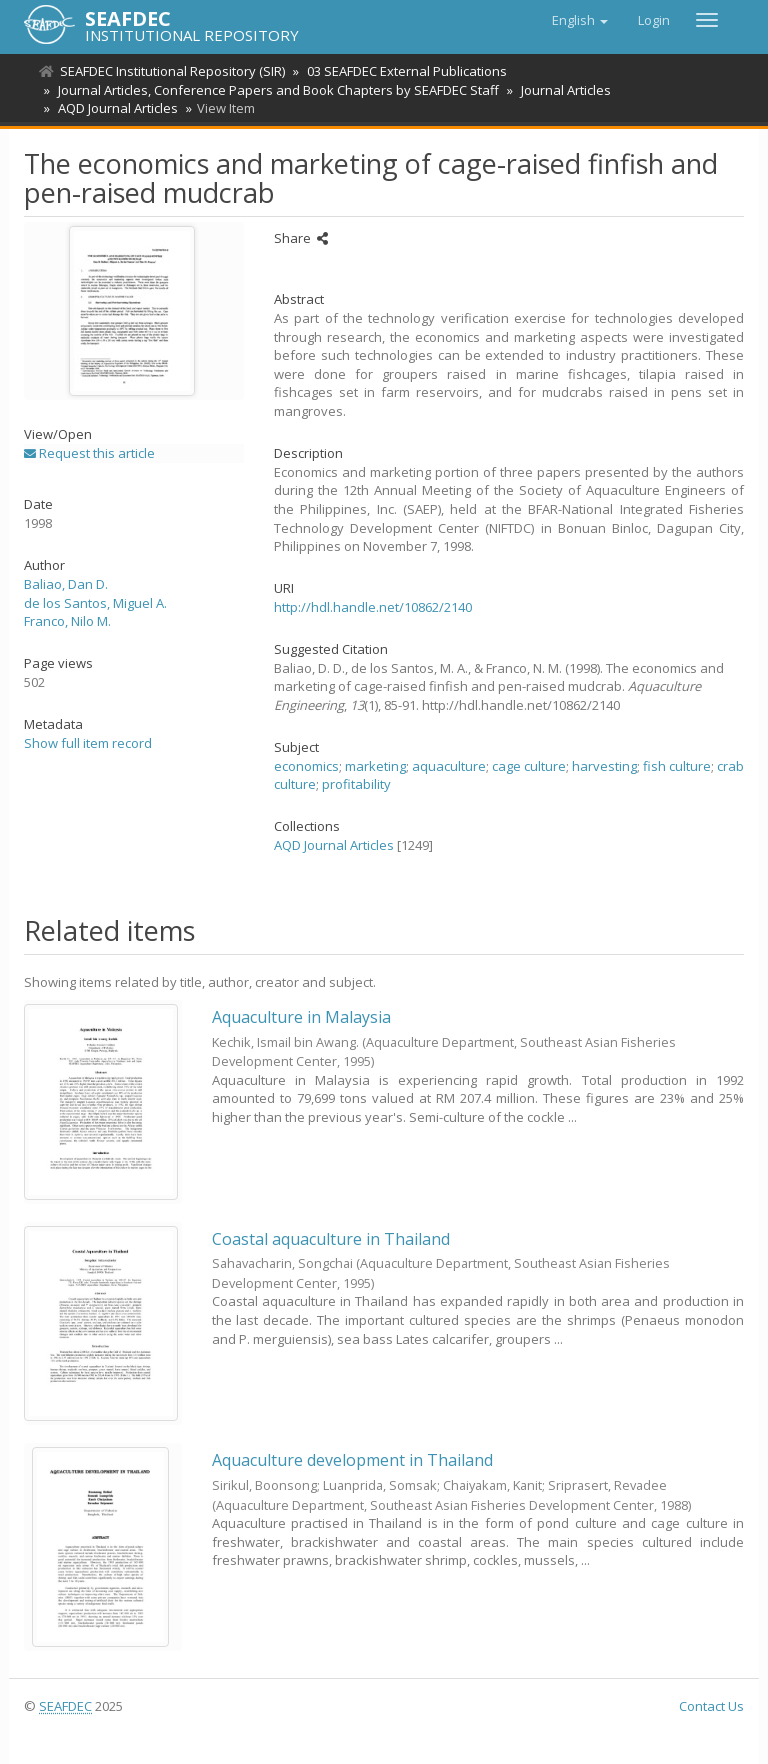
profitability (356, 784)
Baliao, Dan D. (66, 584)
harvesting (604, 766)
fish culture (677, 766)
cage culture (529, 766)
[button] (580, 20)
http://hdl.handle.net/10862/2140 (373, 607)
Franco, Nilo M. (67, 621)
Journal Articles (560, 90)
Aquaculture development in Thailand (352, 1460)
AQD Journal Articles (115, 108)
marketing (375, 766)
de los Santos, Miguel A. (95, 603)
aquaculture (449, 766)
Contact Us (711, 1706)
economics (306, 766)
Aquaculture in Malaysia (301, 1017)
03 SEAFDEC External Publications (404, 71)
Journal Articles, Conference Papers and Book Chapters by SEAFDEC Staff (275, 90)
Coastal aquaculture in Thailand (331, 1239)
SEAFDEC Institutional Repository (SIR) (172, 71)
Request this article (89, 453)
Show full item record (88, 743)
